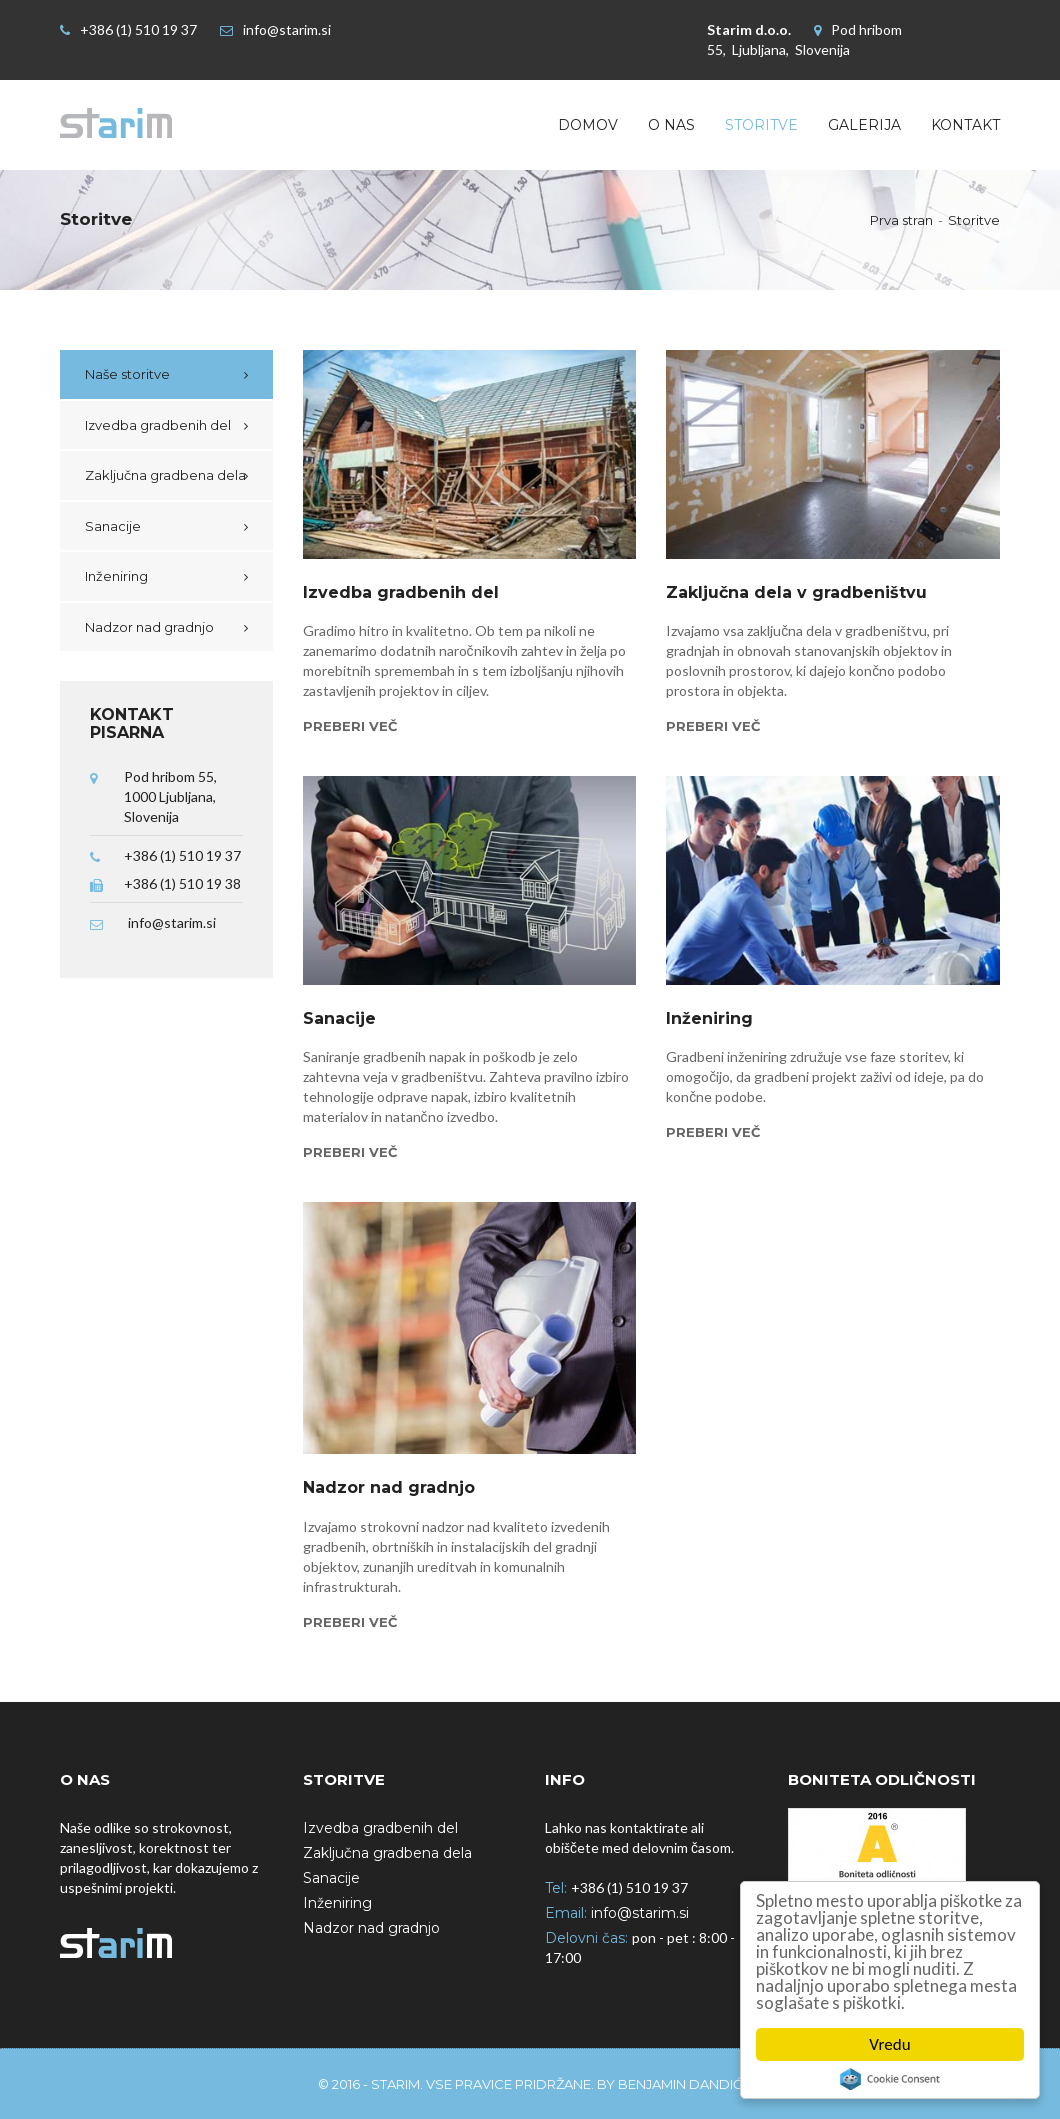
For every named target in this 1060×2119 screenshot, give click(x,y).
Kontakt (965, 125)
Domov (588, 125)
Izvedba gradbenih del (158, 425)
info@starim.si (287, 29)
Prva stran (901, 220)
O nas (671, 125)
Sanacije (113, 526)
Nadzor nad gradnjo (149, 627)
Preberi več (350, 726)
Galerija (864, 125)
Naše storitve (127, 374)
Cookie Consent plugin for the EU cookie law (890, 2079)
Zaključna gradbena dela (165, 475)
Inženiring (116, 576)
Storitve (761, 125)
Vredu (889, 2044)
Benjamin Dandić (680, 2084)
